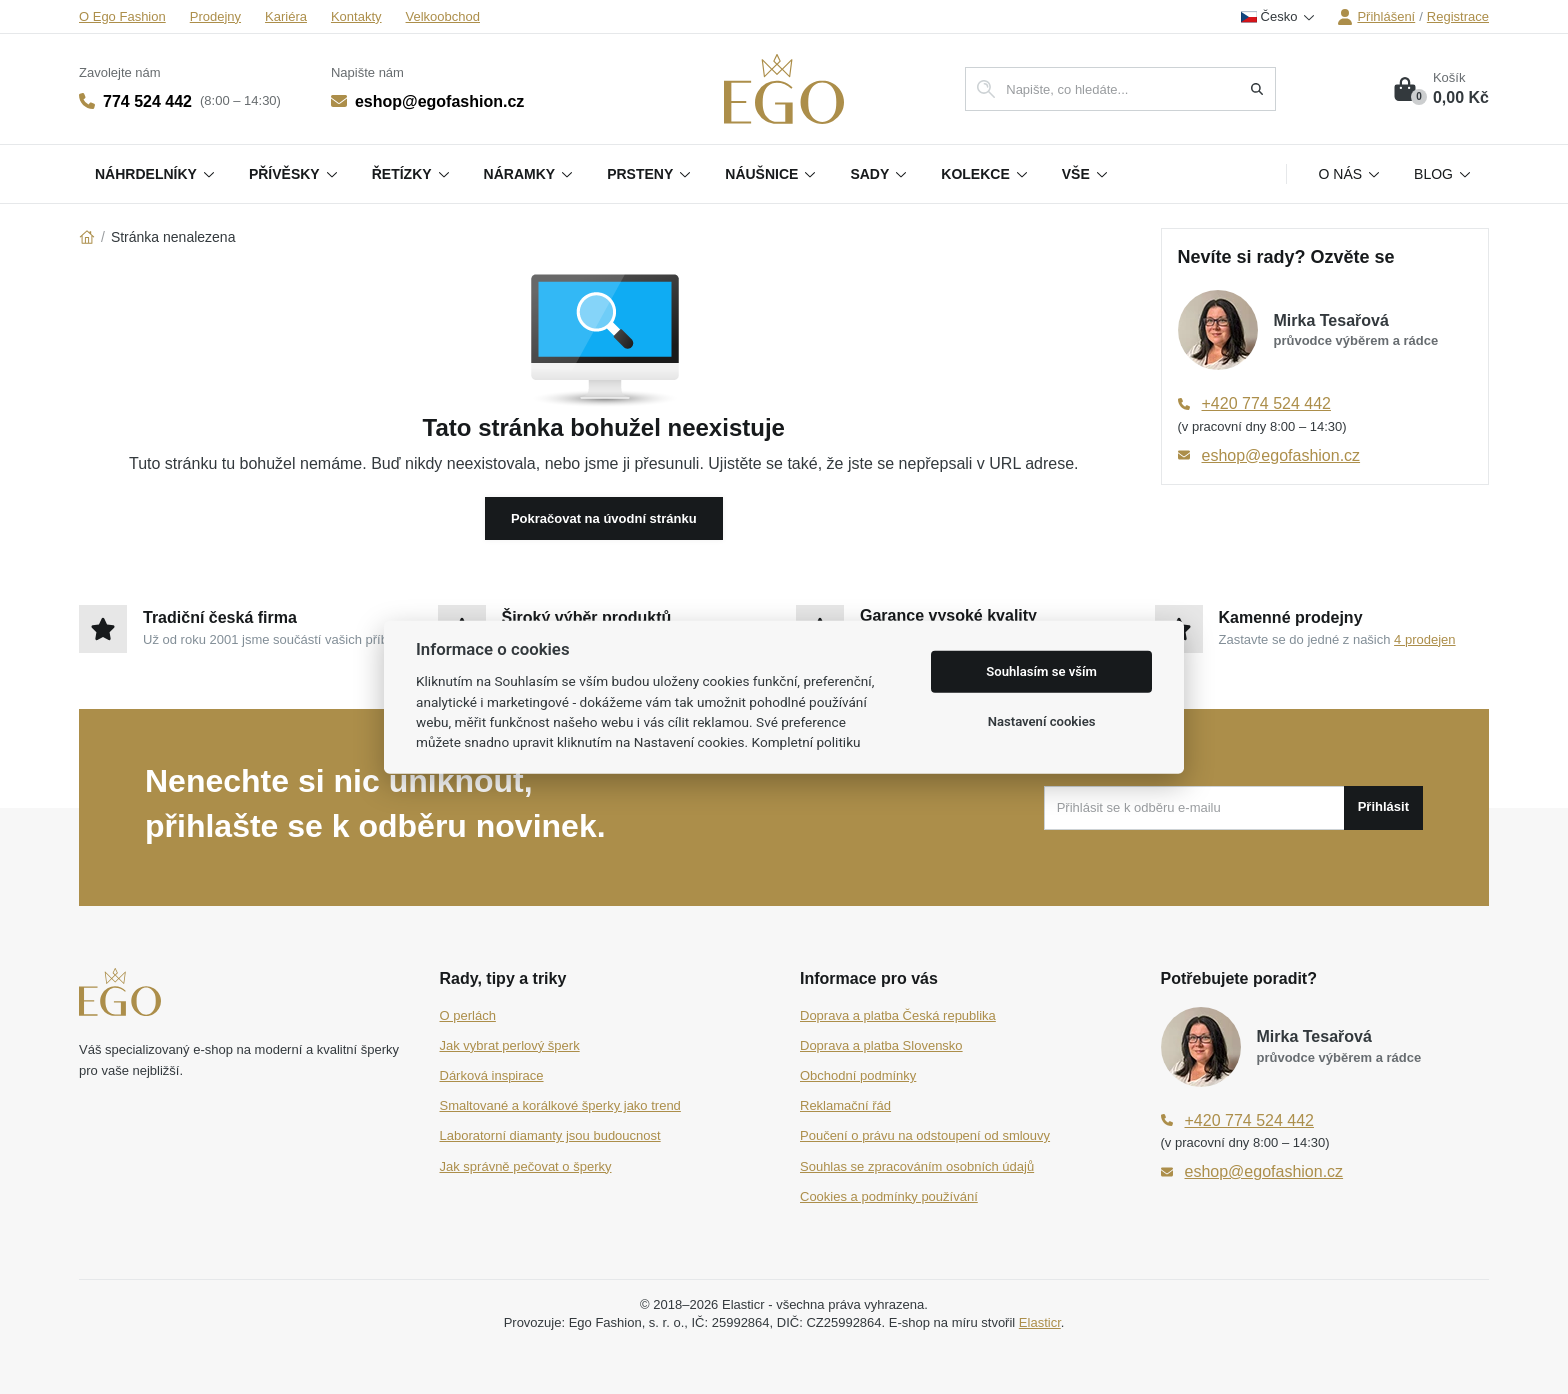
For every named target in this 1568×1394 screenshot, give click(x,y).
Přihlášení (1376, 17)
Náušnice (771, 174)
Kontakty (356, 16)
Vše (1086, 174)
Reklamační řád (845, 1105)
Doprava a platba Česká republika (898, 1015)
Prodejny (215, 16)
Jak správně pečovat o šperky (526, 1166)
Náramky (530, 174)
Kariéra (286, 16)
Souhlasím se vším (1041, 671)
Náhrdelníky (156, 174)
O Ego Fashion (122, 16)
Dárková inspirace (492, 1075)
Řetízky (412, 174)
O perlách (468, 1015)
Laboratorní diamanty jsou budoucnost (550, 1135)
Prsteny (650, 174)
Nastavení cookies (1042, 721)
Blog (1443, 174)
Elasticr (1040, 1322)
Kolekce (985, 174)
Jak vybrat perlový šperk (510, 1045)
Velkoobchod (443, 16)
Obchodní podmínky (858, 1075)
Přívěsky (294, 174)
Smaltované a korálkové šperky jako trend (560, 1105)
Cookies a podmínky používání (889, 1196)
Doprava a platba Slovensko (881, 1045)
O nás (1351, 174)
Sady (879, 174)
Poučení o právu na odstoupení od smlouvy (925, 1135)
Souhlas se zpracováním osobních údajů (917, 1166)
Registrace (1458, 16)
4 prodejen (1424, 639)
